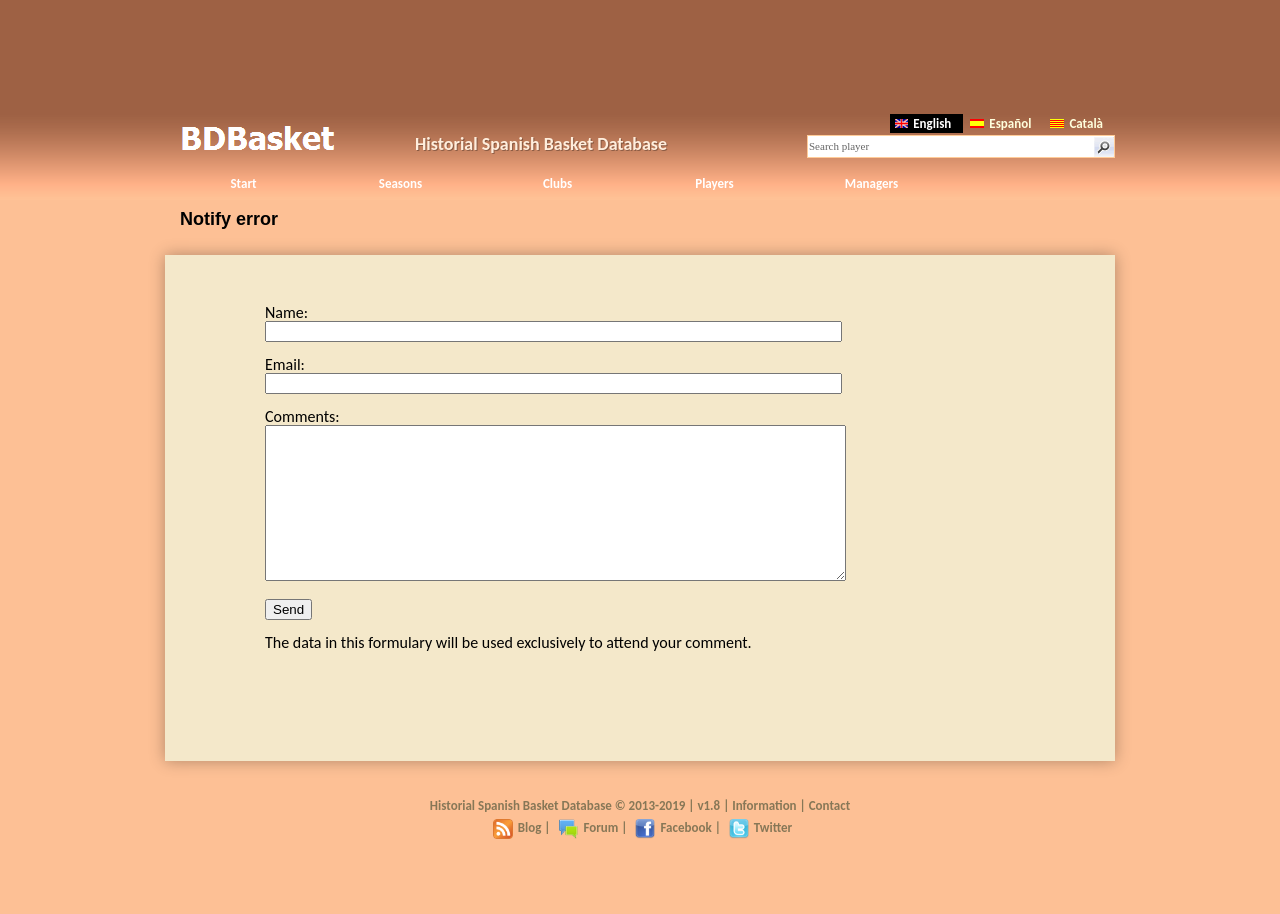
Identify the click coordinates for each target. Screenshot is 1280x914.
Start (243, 183)
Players (714, 183)
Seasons (400, 183)
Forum (588, 857)
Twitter (760, 857)
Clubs (557, 183)
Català (1076, 123)
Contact (829, 835)
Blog (517, 857)
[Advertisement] (640, 55)
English (923, 123)
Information (764, 835)
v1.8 (708, 835)
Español (1000, 123)
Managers (871, 183)
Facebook (673, 857)
